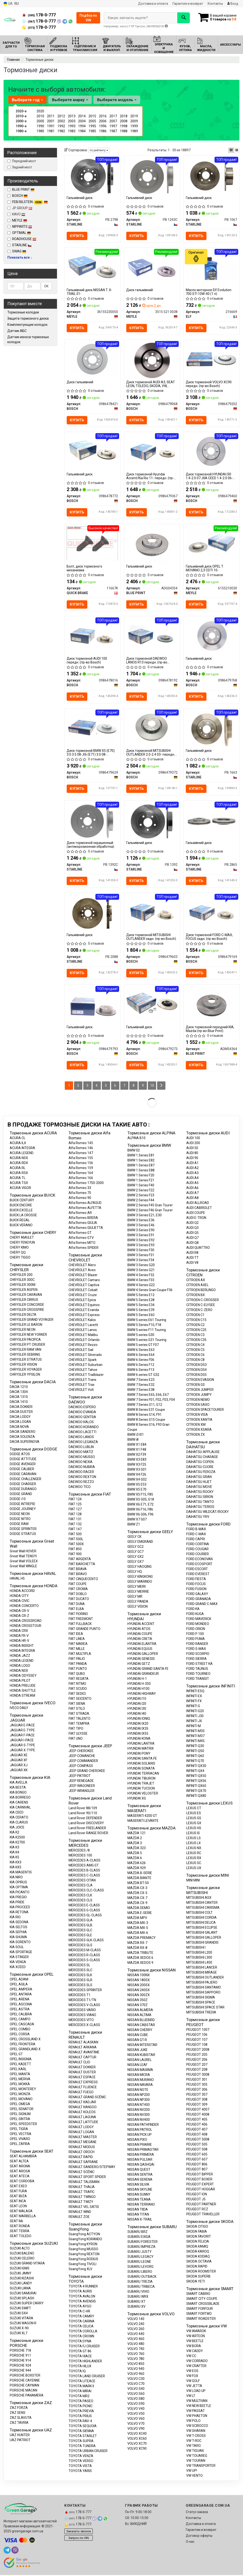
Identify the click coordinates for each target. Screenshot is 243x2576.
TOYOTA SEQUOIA (83, 2427)
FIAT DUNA (77, 1605)
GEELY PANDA (137, 1602)
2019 (134, 116)
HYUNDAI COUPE (139, 1635)
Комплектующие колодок (27, 325)
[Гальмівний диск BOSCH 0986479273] (152, 1005)
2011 (51, 116)
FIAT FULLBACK (80, 1625)
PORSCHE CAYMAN (24, 2386)
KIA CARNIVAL (20, 1808)
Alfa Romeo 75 (80, 1194)
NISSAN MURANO (140, 2081)
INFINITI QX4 (195, 1772)
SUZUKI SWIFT (20, 2309)
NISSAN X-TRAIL (139, 2220)
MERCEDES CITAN (82, 1881)
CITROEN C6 (195, 1356)
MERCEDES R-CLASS (84, 1956)
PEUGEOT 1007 (197, 2030)
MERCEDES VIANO (82, 2016)
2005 (92, 121)
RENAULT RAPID (81, 2158)
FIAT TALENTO (79, 1719)
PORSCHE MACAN (23, 2391)
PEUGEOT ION (196, 2195)
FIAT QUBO (77, 1674)
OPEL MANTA (20, 2075)
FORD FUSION (196, 1590)
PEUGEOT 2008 (197, 2050)
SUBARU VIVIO (138, 2292)
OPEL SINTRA (20, 2120)
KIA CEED (16, 1813)
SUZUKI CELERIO (22, 2259)
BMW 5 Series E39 (140, 1311)
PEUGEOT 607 (196, 2160)
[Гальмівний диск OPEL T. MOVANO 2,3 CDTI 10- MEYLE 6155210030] (211, 543)
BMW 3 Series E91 (140, 1236)
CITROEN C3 (195, 1336)
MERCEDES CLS (80, 1901)
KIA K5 (14, 1858)
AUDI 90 (192, 1159)
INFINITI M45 (195, 1742)
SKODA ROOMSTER (201, 2272)
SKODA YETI (195, 2282)
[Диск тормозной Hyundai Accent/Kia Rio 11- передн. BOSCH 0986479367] (152, 451)
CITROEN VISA (197, 1415)
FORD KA (193, 1610)
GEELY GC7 (135, 1552)
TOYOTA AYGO (80, 2307)
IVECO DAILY (19, 1709)
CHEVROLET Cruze (83, 1296)
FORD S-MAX (196, 1650)
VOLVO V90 (136, 2429)
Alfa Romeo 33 (80, 1189)
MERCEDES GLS (80, 1946)
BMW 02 (133, 1151)
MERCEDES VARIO (82, 2011)
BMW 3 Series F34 (140, 1261)
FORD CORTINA (197, 1545)
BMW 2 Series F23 (140, 1196)
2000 (40, 121)
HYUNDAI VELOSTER (142, 1794)
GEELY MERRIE (138, 1592)
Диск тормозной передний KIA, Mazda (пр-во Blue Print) (210, 1029)
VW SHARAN (195, 2432)
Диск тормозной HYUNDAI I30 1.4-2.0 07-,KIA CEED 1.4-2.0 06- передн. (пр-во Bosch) (209, 476)
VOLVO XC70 (137, 2444)
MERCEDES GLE (80, 1936)
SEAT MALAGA (21, 2212)
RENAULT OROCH (81, 2153)
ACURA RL (17, 1169)
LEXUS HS (193, 1829)
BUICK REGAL (20, 1221)
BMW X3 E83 (136, 1460)
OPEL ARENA (19, 2000)
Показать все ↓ (19, 257)
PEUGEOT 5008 (197, 2140)
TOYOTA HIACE (80, 2357)
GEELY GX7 (135, 1562)
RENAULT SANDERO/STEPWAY (92, 2168)
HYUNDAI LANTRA (140, 1744)
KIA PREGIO (18, 1898)
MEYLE (19, 220)
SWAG (19, 251)
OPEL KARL (18, 2070)
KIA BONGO (18, 1793)
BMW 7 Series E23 (140, 1381)
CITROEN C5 (195, 1351)
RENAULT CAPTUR (82, 2058)
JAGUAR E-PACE (22, 1726)
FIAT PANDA (78, 1665)
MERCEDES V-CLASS (84, 2006)
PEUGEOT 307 (196, 2095)
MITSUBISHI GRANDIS (202, 1943)
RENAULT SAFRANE (83, 2163)
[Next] (161, 1086)
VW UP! (191, 2471)
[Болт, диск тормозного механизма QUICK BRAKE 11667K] (92, 543)
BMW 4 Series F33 (140, 1281)
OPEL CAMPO (20, 2020)
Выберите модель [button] (116, 99)
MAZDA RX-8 (137, 1949)
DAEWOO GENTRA (82, 1418)
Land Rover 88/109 (83, 1809)
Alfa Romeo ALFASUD (85, 1204)
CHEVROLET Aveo (82, 1271)
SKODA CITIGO (197, 2227)
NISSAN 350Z (137, 2001)
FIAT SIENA (77, 1704)
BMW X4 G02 (137, 1480)
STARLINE (22, 245)
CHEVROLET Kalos (82, 1321)
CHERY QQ (18, 1253)
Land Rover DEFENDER (85, 1819)
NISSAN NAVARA (140, 2086)
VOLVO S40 (136, 2389)
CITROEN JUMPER (200, 1390)
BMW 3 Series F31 (140, 1256)
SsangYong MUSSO (83, 2250)
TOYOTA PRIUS (80, 2417)
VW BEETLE (195, 2342)
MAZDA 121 (136, 1834)
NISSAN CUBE (137, 2036)
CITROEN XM (196, 1425)
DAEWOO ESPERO (82, 1408)
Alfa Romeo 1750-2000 (86, 1184)
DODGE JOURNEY (23, 1510)
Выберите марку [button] (70, 99)
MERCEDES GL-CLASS (85, 1916)
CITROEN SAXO (198, 1405)
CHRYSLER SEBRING (25, 1355)
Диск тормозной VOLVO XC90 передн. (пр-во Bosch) (209, 384)
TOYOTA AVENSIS (82, 2302)
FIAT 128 (75, 1515)
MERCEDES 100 (80, 1856)
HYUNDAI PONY (138, 1754)
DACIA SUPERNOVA (24, 1442)
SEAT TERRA (19, 2232)
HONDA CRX (19, 1632)
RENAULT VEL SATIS (84, 2208)
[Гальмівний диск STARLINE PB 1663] (211, 729)
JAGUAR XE (19, 1756)
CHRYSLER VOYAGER (26, 1370)
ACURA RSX (19, 1174)
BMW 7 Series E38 (140, 1390)
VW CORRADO (197, 2362)
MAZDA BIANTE (139, 1879)
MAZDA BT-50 (138, 1884)
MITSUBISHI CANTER (202, 1903)
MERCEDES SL (79, 1966)
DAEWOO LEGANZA (83, 1443)
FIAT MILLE (77, 1650)
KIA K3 (14, 1848)
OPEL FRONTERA (22, 2045)
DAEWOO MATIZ (81, 1453)
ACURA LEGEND (21, 1154)
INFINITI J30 (195, 1717)
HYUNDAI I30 (136, 1709)
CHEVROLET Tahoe (83, 1371)
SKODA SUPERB (198, 2277)
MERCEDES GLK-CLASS (86, 1941)
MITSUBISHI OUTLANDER (205, 1978)
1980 (40, 131)
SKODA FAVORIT (198, 2237)
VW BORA (193, 2347)
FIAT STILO (77, 1709)
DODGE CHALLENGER (25, 1480)
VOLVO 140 (135, 2320)
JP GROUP (19, 208)
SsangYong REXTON (84, 2255)
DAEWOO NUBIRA (82, 1468)
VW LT (190, 2397)
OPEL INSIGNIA (21, 2060)
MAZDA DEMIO (138, 1909)
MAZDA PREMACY (141, 1939)
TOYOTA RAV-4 (80, 2422)
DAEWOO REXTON (82, 1478)
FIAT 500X (76, 1545)
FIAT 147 (75, 1530)
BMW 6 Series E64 (140, 1356)
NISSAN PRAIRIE (139, 2145)
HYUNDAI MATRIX (140, 1749)
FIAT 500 (75, 1535)
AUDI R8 (192, 1253)
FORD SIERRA (196, 1660)
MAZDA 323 (136, 1849)
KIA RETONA (19, 1913)
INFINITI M (193, 1727)
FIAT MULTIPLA (80, 1655)
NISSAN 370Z (137, 2006)
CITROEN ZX (195, 1435)
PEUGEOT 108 (196, 2045)
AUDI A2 (192, 1169)
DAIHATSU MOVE (199, 1488)
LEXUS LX (193, 1844)
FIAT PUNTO (78, 1670)
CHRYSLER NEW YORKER (28, 1335)
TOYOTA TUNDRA (82, 2447)
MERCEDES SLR (80, 1981)
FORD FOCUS (196, 1585)
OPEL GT (16, 2055)
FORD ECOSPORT (199, 1565)
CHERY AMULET (22, 1238)
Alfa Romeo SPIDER (83, 1248)
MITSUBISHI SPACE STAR (205, 2008)
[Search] (183, 17)
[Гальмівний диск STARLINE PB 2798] (92, 176)
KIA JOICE (17, 1828)
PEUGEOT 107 (196, 2040)
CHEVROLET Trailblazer (86, 1376)
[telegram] (7, 2551)
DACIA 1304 (19, 1393)
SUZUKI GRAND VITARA (27, 2264)
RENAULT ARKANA (83, 2048)
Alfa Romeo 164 (81, 1174)
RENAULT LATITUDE (83, 2123)
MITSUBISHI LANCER (201, 1968)
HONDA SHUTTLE (23, 1691)
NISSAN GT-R (137, 2041)
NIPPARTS (22, 226)
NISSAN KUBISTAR (141, 2056)
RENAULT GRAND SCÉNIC (87, 2098)
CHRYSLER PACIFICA (25, 1340)
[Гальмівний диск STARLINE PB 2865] (211, 822)
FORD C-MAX (196, 1535)
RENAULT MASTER (83, 2138)
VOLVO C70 (136, 2385)
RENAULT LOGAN (81, 2133)
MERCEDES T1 (79, 1996)
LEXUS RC (193, 1854)
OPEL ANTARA (21, 1995)
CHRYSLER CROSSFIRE (27, 1310)
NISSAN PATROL (139, 2130)
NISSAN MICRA (138, 2076)
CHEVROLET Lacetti (83, 1326)
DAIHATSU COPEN (200, 1463)
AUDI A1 (192, 1164)
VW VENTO (194, 2476)
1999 (134, 126)
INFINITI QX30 (196, 1767)
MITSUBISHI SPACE (200, 2003)
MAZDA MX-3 (137, 1924)
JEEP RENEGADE (81, 1782)
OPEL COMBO (20, 2030)
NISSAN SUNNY (138, 2195)
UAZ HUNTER (20, 2436)
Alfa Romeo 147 (81, 1154)
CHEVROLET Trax (81, 1385)
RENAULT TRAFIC (81, 2193)
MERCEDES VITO (81, 2021)
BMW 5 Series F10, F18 (144, 1326)
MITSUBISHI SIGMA (200, 1998)
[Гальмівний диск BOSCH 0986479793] (92, 1005)
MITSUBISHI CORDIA (201, 1918)
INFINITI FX (194, 1702)
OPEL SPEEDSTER (23, 2125)
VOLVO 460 (135, 2340)
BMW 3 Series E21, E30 (144, 1216)
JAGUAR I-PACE (22, 1741)
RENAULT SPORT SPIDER (87, 2178)
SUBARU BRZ (137, 2233)
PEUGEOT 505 (196, 2145)
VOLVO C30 (136, 2380)
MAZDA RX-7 (137, 1944)
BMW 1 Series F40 (140, 1186)
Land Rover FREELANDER (87, 1829)
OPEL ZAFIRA (20, 2145)
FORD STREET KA (199, 1665)
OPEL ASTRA (20, 2010)
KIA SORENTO (20, 1943)
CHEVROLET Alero (82, 1266)
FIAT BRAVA (78, 1570)
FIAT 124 (75, 1500)
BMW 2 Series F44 (140, 1201)
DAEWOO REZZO (81, 1483)
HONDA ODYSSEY (23, 1676)
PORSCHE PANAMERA (26, 2396)
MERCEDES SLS (80, 1986)
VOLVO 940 (135, 2370)
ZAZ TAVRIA (19, 2423)
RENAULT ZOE (79, 2218)
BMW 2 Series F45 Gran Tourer (150, 1206)
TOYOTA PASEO (81, 2402)
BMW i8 (133, 1440)
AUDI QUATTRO (198, 1248)
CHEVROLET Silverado (85, 1356)
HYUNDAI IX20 (137, 1724)
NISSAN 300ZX (138, 1996)
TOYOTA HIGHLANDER (85, 2362)
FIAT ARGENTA (80, 1560)
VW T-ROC (193, 2441)
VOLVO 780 (135, 2360)
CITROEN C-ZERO (199, 1311)
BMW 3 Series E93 (140, 1246)
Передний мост (21, 161)
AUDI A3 (192, 1174)
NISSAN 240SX (138, 1991)
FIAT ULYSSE (78, 1734)
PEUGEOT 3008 (197, 2075)
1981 (51, 131)
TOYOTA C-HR (79, 2312)
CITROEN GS (195, 1385)
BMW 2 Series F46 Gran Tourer (150, 1211)
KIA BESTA (18, 1788)
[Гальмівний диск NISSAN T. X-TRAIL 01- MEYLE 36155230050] (92, 267)
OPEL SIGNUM (20, 2115)
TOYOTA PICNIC (81, 2407)
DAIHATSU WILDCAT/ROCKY (207, 1513)
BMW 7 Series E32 (140, 1385)
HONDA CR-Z (19, 1617)
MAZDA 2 (134, 1839)
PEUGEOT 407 (196, 2130)
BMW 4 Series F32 (140, 1276)
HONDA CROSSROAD (26, 1622)
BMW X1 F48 (136, 1450)
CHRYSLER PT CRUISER (27, 1345)
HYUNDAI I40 (136, 1714)
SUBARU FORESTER (142, 2243)
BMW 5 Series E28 (140, 1301)
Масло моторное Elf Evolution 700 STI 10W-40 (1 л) (209, 291)
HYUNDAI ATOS (138, 1630)
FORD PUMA (195, 1640)
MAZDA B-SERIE (139, 1874)
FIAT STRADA (79, 1714)
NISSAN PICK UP (139, 2135)
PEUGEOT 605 (196, 2155)
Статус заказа (197, 2513)
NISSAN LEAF (137, 2066)
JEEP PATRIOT (80, 1777)
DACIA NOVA (19, 1428)
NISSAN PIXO (137, 2140)
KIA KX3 (15, 1863)
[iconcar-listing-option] (236, 150)
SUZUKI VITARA (21, 2319)
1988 (123, 131)
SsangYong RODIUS (83, 2260)
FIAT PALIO (77, 1660)
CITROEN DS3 (196, 1366)
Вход (232, 3)
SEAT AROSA (20, 2172)
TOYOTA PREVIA (81, 2412)
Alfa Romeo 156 (81, 1164)
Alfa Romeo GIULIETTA (86, 1229)
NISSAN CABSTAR (141, 2026)
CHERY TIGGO (20, 1258)
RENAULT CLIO (79, 2063)
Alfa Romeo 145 (81, 1144)
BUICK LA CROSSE (23, 1216)
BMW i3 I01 (135, 1435)
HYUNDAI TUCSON (141, 1789)
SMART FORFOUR (199, 2309)
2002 (61, 121)
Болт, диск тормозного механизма (85, 568)
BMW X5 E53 (136, 1485)
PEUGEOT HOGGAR (200, 2190)
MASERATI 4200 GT (142, 1816)
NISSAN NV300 (138, 2115)
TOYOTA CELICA (81, 2327)
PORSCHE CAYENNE (25, 2381)
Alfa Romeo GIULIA (83, 1224)
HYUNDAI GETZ (138, 1665)
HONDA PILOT (20, 1681)
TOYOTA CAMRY (81, 2317)
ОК (46, 286)
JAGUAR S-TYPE (22, 1746)
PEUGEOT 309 (196, 2105)
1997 (113, 126)
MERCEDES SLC (80, 1971)
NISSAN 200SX (138, 1986)
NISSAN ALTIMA (139, 2016)
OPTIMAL (21, 233)
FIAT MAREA (78, 1645)
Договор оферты (199, 2536)
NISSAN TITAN (138, 2215)
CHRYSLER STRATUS (26, 1360)
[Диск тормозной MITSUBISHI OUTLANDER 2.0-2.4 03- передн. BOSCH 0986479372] (152, 728)
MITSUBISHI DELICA (201, 1923)
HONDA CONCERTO (24, 1607)
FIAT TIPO (76, 1729)
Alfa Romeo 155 (81, 1159)
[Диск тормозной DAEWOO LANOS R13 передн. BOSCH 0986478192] (152, 636)
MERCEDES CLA (81, 1886)
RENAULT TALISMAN (84, 2183)
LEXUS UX (193, 1869)
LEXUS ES (193, 1814)
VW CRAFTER (196, 2367)
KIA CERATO (19, 1818)
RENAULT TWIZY (81, 2203)
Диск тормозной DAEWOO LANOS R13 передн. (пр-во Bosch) (147, 660)
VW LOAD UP (196, 2392)
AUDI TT (192, 1258)
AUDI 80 (192, 1154)
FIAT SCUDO (78, 1689)
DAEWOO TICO (80, 1488)
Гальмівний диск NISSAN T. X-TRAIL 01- (89, 291)
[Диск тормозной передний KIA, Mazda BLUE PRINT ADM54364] (211, 1006)
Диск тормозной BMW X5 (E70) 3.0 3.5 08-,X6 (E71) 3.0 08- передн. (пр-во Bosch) (91, 753)
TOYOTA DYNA (80, 2342)
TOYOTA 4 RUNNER (83, 2287)
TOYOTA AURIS (80, 2292)
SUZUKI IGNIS (19, 2269)
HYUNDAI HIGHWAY (141, 1694)
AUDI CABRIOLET (199, 1209)
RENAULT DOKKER (82, 2068)
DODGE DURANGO (23, 1490)
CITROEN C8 (195, 1361)
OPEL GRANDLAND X (25, 2050)
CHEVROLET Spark (83, 1361)
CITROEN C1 (195, 1316)
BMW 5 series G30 (140, 1336)
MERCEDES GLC (80, 1931)
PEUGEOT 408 (196, 2135)
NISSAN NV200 (138, 2110)
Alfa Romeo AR (80, 1214)
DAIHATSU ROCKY (200, 1493)
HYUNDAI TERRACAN (143, 1774)
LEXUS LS (193, 1839)
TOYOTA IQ (77, 2372)
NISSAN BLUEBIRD (141, 2021)
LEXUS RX (193, 1859)
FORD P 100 (195, 1635)
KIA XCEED (18, 1968)
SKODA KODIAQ (198, 2257)
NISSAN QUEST (138, 2170)
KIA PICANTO (19, 1893)
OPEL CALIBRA (21, 2015)
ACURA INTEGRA (22, 1149)
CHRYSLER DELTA (23, 1315)
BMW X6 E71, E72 (140, 1505)
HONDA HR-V (19, 1641)
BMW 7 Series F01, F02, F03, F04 (151, 1400)
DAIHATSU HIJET (199, 1483)
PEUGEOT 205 (196, 2055)
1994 (82, 126)
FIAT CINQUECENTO (83, 1580)
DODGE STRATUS (23, 1535)
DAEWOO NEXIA (81, 1463)
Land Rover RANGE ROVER (88, 1834)
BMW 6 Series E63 (140, 1351)
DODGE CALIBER (22, 1470)
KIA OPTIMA (19, 1888)
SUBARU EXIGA (138, 2238)
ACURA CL (17, 1139)
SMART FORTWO (199, 2314)
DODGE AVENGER (23, 1465)
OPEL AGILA (19, 1985)
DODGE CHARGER (23, 1485)
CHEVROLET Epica (82, 1301)
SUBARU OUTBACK (141, 2277)
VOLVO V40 (136, 2409)
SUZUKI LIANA (20, 2289)
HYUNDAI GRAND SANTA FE (147, 1670)
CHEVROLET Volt (81, 1390)
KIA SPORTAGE (21, 1953)
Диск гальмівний (139, 290)
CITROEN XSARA (199, 1430)
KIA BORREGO (20, 1798)
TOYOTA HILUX (80, 2367)
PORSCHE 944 (20, 2371)
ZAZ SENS (17, 2413)
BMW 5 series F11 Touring (146, 1331)
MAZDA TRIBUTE (140, 1954)
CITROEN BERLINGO (201, 1291)
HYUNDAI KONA (138, 1739)
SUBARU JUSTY (139, 2252)
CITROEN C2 (195, 1326)
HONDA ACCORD (22, 1592)
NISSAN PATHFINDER (143, 2125)
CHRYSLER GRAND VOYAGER (31, 1320)
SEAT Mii (16, 2222)
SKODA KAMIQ (197, 2247)
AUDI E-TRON (196, 1219)
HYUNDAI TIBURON (141, 1779)
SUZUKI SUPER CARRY (27, 2304)
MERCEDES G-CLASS (84, 1911)
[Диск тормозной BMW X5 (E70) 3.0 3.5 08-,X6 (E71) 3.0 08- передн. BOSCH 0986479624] (92, 728)
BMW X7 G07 (137, 1520)
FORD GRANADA (198, 1600)
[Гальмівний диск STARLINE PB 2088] (92, 914)
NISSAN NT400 (138, 2105)
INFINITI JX (194, 1722)
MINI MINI (193, 1881)
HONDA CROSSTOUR (25, 1627)
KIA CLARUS (19, 1823)
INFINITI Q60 (195, 1757)
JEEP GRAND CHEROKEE (87, 1772)
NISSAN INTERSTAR (142, 2046)
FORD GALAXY (197, 1595)
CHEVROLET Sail (81, 1351)
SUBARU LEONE (139, 2262)
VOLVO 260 (135, 2330)
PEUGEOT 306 (196, 2090)
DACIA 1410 (19, 1403)
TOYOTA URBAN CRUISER (88, 2452)
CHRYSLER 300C (22, 1281)
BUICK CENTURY (22, 1201)
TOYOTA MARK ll (81, 2387)
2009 (134, 121)
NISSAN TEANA (139, 2200)
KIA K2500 (17, 1838)
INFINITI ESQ (195, 1692)
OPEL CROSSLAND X (25, 2040)
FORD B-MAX (196, 1530)
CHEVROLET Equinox (84, 1306)
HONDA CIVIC (19, 1602)
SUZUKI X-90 (19, 2329)
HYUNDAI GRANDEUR (143, 1674)
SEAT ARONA (20, 2167)
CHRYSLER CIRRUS (24, 1300)
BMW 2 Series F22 (140, 1191)
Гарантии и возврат (201, 2531)
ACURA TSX (19, 1184)
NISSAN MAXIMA (140, 2071)
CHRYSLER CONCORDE (27, 1305)
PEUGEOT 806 (196, 2165)
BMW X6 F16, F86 (140, 1510)
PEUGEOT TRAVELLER (203, 2215)
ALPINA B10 (136, 1139)
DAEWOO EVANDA (82, 1413)
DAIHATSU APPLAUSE (203, 1453)
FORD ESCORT (197, 1570)
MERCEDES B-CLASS (84, 1871)
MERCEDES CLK (80, 1896)
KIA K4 (14, 1853)
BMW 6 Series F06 (140, 1361)
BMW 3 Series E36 (140, 1221)
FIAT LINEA (77, 1640)
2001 (51, 121)
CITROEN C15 (196, 1321)
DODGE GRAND (21, 1495)
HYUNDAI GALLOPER (142, 1655)
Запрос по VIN (78, 2539)
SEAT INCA (18, 2202)
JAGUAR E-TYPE (22, 1731)
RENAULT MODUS (82, 2148)
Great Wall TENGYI (23, 1557)
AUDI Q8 (192, 1243)
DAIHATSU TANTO (200, 1503)
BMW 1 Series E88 (140, 1171)
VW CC (191, 2357)
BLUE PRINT (23, 189)
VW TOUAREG (196, 2456)
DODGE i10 (18, 1500)
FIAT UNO (76, 1739)
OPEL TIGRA (19, 2130)
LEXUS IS (193, 1834)
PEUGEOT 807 (196, 2170)
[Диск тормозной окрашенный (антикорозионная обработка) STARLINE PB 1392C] (92, 822)
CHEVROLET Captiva (84, 1286)
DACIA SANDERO (22, 1433)
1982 (61, 131)
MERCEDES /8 (79, 1851)
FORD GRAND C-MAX (202, 1605)
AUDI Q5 (192, 1234)
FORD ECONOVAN (199, 1560)
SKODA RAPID (196, 2267)
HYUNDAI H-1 (137, 1679)
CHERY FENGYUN (22, 1243)
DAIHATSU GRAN (199, 1478)
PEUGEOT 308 (196, 2100)
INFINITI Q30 (195, 1747)
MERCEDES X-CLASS (84, 2026)
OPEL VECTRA (20, 2135)
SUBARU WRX (137, 2297)
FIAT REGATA (79, 1679)
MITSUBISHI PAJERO (201, 1983)
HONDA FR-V (19, 1636)
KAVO (16, 214)
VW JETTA (194, 2387)
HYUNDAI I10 (136, 1699)
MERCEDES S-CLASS (84, 1961)
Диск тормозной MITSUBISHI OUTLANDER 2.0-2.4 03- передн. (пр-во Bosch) (150, 753)
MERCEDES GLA (81, 1921)
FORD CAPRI (195, 1540)
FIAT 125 (75, 1505)
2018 (123, 116)
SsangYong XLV (80, 2270)
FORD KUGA (195, 1615)
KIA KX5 (15, 1868)
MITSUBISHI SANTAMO (203, 1988)
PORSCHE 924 (20, 2366)
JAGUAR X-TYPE (22, 1751)
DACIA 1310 (19, 1398)
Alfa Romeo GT (80, 1234)
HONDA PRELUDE (23, 1686)
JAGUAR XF (18, 1761)
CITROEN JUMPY (199, 1395)
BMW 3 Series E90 (140, 1231)
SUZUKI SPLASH (22, 2299)
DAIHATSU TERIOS (200, 1508)
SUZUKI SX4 (19, 2314)
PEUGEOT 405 (196, 2120)
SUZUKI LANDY (21, 2284)
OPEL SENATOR (21, 2110)
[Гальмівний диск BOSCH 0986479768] (211, 636)
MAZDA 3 (134, 1844)
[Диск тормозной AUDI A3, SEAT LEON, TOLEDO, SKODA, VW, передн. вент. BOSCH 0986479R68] (152, 360)
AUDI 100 (193, 1139)
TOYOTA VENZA (81, 2457)
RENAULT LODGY (81, 2128)
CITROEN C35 (196, 1341)
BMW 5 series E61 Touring (146, 1321)
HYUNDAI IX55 (137, 1734)
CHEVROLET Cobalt (83, 1291)
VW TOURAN (195, 2461)
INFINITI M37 (195, 1737)
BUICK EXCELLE (21, 1211)
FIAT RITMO (77, 1684)
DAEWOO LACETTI (82, 1433)
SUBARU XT (136, 2302)
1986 (103, 131)
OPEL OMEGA (20, 2105)
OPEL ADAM (19, 1980)
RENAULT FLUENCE (83, 2088)
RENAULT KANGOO (83, 2108)
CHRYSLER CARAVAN (26, 1295)
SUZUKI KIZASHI (22, 2279)
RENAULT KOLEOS (82, 2113)
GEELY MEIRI (136, 1587)
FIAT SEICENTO (80, 1699)
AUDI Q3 (192, 1229)
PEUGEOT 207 (196, 2065)
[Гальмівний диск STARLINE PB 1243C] (151, 176)
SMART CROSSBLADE (203, 2304)
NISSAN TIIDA (137, 2210)
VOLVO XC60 (137, 2439)
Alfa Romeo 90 (80, 1199)
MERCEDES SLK (80, 1976)
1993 (71, 126)
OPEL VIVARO (20, 2140)
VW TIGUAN (195, 2451)
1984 (82, 131)
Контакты (215, 3)
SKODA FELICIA (197, 2242)
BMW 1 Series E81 (140, 1156)
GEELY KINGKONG (140, 1577)
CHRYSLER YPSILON (25, 1375)
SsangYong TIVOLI (82, 2265)
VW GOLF (193, 2382)
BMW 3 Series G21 (141, 1271)
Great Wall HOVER (23, 1552)
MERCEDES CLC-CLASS (86, 1891)
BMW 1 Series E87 (140, 1166)
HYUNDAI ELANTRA (141, 1645)
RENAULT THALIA (82, 2188)
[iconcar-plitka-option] (231, 150)
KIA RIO (15, 1918)
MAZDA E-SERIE (139, 1914)
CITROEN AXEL (197, 1286)
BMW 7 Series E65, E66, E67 (148, 1395)
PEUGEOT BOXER (199, 2180)
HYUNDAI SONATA (141, 1769)
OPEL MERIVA (20, 2080)
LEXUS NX (193, 1849)
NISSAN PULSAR (139, 2160)
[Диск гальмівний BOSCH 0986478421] (92, 359)
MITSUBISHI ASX (198, 1898)
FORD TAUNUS (197, 1670)
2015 (92, 116)
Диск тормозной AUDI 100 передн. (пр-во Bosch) (87, 660)
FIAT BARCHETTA (82, 1565)
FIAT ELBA (76, 1610)
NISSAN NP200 (138, 2096)
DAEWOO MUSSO (82, 1458)
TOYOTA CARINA (81, 2322)
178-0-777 (39, 15)
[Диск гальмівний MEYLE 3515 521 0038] (152, 266)
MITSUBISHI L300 (199, 1958)
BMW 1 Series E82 (140, 1161)
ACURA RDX (19, 1164)
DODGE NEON (20, 1515)
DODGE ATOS (20, 1455)
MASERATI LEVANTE (143, 1821)
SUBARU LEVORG (140, 2267)
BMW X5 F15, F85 (140, 1495)
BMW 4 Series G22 (141, 1286)
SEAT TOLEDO (20, 2237)
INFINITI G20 (195, 1712)
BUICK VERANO (21, 1226)
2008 (123, 121)
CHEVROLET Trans (82, 1381)
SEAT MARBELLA (23, 2217)
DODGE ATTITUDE (23, 1460)
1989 (134, 131)
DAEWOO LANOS (81, 1438)
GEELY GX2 (135, 1557)
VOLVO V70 (136, 2424)
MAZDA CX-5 (137, 1894)
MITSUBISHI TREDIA (201, 2013)
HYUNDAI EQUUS (139, 1650)
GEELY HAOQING (139, 1567)
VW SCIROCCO (197, 2427)
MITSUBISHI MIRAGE (201, 1973)
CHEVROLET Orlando (84, 1341)
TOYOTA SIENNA (81, 2432)
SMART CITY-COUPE (201, 2299)
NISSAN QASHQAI (140, 2165)
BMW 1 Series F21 (140, 1181)
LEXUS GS (193, 1819)
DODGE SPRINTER (23, 1530)
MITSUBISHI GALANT (202, 1933)
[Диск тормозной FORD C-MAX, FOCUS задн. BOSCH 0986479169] (211, 912)
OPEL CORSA (20, 2035)
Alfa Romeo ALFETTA (85, 1209)
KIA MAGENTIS (21, 1873)
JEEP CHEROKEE (81, 1752)
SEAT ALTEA (19, 2162)
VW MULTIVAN (196, 2402)
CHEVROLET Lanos (83, 1331)
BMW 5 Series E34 (140, 1306)
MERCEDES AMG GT (84, 1866)
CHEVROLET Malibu (83, 1336)
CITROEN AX (195, 1281)
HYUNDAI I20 (136, 1704)
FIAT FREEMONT (81, 1620)
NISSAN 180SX (138, 1981)
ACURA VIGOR (20, 1189)
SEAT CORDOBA (22, 2182)
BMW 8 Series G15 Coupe (146, 1420)
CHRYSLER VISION (23, 1365)
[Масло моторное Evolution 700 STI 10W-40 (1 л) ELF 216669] (211, 266)
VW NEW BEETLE (198, 2407)
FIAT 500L (76, 1540)
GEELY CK (134, 1537)
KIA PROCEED (20, 1908)
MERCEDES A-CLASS (84, 1861)
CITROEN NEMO (198, 1400)
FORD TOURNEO (198, 1674)
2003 (71, 121)
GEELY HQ (134, 1572)
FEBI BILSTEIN (30, 202)
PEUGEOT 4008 (197, 2115)
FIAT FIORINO (78, 1615)
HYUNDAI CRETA (139, 1640)
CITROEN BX (195, 1296)
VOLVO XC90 (137, 2449)
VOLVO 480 (135, 2345)
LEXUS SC (193, 1864)
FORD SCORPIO (197, 1655)
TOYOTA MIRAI (80, 2392)
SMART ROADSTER (201, 2319)
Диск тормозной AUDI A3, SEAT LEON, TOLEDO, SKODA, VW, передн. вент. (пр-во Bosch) (150, 384)
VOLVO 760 (135, 2355)
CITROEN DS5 (196, 1376)
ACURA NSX (19, 1159)
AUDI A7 (192, 1194)
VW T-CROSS (196, 2437)
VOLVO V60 (136, 2419)
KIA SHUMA (18, 1938)
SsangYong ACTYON (84, 2235)
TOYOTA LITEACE (82, 2382)
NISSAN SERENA (139, 2180)
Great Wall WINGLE (23, 1567)
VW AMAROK (196, 2332)
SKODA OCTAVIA (199, 2262)
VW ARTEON (195, 2337)
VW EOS (192, 2372)
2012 (61, 116)
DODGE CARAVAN (23, 1475)
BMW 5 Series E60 (140, 1316)
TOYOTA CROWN (81, 2337)
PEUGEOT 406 (196, 2125)
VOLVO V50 (136, 2414)
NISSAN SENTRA (140, 2175)
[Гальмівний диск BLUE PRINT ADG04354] (152, 545)
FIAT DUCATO (79, 1600)
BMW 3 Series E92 (140, 1241)
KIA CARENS (19, 1803)
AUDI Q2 (192, 1224)
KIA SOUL (17, 1948)
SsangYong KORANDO (85, 2240)
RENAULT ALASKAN (83, 2043)
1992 (61, 126)
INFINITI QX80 (196, 1797)
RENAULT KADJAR (82, 2103)
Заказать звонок (78, 2532)
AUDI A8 (192, 1199)
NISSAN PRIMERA (140, 2155)
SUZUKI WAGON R (23, 2324)
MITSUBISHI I (196, 1948)
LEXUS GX (193, 1824)
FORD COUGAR (197, 1550)
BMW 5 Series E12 (140, 1296)
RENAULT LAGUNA (82, 2118)
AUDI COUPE (195, 1214)
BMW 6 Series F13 (140, 1371)
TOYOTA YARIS (80, 2472)
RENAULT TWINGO (82, 2198)
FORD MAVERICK (198, 1620)
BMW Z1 (133, 1525)
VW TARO (193, 2446)
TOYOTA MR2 (79, 2397)
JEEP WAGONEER (82, 1787)
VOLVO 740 (135, 2350)
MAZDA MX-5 (137, 1929)
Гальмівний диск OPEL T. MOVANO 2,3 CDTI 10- (205, 568)
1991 (51, 126)
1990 (40, 126)
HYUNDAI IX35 (137, 1729)
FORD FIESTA (196, 1580)
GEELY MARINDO (139, 1582)
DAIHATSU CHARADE (202, 1458)
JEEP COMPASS (81, 1767)
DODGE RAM (19, 1525)
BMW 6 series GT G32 (143, 1376)
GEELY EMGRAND (140, 1542)
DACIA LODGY (20, 1418)
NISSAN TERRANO (141, 2205)
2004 (82, 121)
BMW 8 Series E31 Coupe (146, 1410)
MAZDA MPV (137, 1919)
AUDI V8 (192, 1263)
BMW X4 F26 (136, 1475)
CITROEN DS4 (196, 1371)
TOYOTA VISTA (80, 2467)
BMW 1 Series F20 (140, 1176)
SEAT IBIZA (18, 2197)
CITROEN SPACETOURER (205, 1410)
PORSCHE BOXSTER (25, 2376)
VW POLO (193, 2422)
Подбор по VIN (88, 18)
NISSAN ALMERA (140, 2011)
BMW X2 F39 (136, 1455)
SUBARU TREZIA (140, 2282)
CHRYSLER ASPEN (23, 1291)
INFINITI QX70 (196, 1792)
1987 (113, 131)
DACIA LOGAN (20, 1423)
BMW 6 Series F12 (140, 1366)
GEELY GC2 (135, 1547)
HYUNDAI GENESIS (141, 1660)
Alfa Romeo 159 (81, 1169)
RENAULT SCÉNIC (81, 2173)
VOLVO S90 (136, 2404)
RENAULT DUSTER (82, 2073)
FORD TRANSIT (197, 1679)
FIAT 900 (75, 1555)
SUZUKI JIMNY (20, 2274)
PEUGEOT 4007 (197, 2110)
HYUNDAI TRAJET (140, 1784)
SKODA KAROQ (197, 2252)
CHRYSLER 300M (22, 1286)
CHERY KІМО (19, 1248)
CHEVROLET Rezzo (83, 1346)
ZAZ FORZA (19, 2408)
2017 (113, 116)
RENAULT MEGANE (83, 2143)
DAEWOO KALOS (81, 1423)
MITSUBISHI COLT (199, 1913)
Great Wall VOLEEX (24, 1562)
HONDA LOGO (20, 1666)
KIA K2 (14, 1833)
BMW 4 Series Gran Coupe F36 (150, 1291)
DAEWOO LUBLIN (81, 1448)
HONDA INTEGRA (22, 1651)
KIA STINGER (19, 1958)
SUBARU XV (136, 2307)
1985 (92, 131)
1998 (123, 126)
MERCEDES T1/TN (82, 2001)
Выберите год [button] (27, 99)
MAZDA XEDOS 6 (140, 1958)
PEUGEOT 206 (196, 2060)
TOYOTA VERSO (81, 2462)
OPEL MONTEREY (23, 2090)
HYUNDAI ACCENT (140, 1625)
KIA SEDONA (19, 1923)
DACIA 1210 (19, 1388)
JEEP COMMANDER (83, 1762)
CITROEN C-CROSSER (202, 1301)
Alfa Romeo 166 (81, 1179)
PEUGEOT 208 (196, 2070)
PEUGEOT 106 (196, 2035)
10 (152, 1086)
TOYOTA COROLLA (83, 2332)
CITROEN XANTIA (199, 1420)
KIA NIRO (16, 1878)
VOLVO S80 (136, 2399)
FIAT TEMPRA (79, 1724)
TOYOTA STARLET (83, 2437)
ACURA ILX (18, 1144)
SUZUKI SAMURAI (23, 2294)
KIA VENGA (18, 1963)
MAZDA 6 (134, 1859)
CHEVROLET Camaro (84, 1281)
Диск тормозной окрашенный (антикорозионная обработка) (90, 845)
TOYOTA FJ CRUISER (84, 2347)
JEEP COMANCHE (82, 1757)
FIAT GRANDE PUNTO (84, 1630)
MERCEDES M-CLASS (85, 1951)
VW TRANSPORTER (200, 2466)
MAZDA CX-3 (137, 1889)
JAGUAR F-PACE (22, 1736)
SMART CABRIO (198, 2295)
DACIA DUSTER (21, 1413)
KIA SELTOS (18, 1928)
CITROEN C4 (195, 1346)
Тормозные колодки (23, 312)
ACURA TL (17, 1179)
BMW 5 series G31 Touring (146, 1341)
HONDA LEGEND (21, 1661)
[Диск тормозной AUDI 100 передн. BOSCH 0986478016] (92, 636)
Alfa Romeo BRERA (83, 1219)
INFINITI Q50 (195, 1752)
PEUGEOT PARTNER (201, 2205)
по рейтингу (99, 150)
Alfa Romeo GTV (81, 1239)
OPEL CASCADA (22, 2025)
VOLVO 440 (135, 2335)
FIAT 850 (75, 1550)
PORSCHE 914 (20, 2361)
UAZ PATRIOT (20, 2441)
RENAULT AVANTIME (84, 2053)
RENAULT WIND (80, 2213)
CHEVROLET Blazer (83, 1276)
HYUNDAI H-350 (139, 1684)
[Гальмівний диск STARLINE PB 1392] (151, 822)
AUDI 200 (193, 1144)
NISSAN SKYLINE (139, 2190)
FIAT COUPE (78, 1585)
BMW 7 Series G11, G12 (144, 1405)
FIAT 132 (75, 1525)
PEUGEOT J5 (196, 2200)
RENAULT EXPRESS (83, 2083)
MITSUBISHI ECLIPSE (201, 1928)
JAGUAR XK (19, 1771)
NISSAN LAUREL (139, 2061)
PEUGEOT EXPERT (200, 2185)
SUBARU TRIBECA (141, 2287)
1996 (103, 126)
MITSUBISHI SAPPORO (203, 1993)
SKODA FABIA (196, 2232)
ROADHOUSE (24, 239)
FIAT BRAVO (78, 1575)
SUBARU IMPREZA (141, 2247)
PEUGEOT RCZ (197, 2210)
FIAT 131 (75, 1520)
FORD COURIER (197, 1555)
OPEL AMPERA (21, 1990)
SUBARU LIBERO (139, 2272)
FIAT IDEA (76, 1635)
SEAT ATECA (19, 2177)
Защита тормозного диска (28, 318)
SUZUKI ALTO (20, 2249)
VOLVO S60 (136, 2394)
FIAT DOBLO (78, 1595)
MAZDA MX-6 (137, 1934)
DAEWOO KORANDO (84, 1428)
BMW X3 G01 (137, 1470)
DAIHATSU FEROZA (200, 1473)
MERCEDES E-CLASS (84, 1906)
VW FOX (192, 2377)
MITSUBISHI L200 (199, 1953)
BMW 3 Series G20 (141, 1266)
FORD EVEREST (198, 1575)
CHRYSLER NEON (22, 1330)
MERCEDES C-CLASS (84, 1876)
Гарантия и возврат (188, 3)
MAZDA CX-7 (137, 1899)
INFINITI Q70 (195, 1762)
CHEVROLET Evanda (84, 1311)
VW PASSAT (195, 2412)
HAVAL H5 (17, 1579)
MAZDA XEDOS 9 (140, 1963)
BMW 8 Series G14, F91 (144, 1415)
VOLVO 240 (135, 2325)
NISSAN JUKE (137, 2051)
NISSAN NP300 (138, 2100)
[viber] (15, 2551)
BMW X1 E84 (136, 1445)
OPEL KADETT (20, 2065)
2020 (40, 111)
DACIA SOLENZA (22, 1438)
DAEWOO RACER (81, 1473)
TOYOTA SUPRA (81, 2442)
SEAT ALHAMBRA (23, 2157)
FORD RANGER (197, 1645)
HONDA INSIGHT (22, 1646)
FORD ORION (195, 1630)
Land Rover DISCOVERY (86, 1824)
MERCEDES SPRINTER (85, 1991)
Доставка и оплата (153, 3)
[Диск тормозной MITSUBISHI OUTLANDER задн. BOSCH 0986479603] (152, 912)
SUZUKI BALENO (22, 2254)
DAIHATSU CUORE (200, 1468)
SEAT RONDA (20, 2227)
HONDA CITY (19, 1597)
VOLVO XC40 (137, 2434)
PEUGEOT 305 (196, 2085)
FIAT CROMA (78, 1590)
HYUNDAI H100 (138, 1689)
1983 (71, 131)
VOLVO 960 (135, 2375)
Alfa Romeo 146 (81, 1149)
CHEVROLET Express (84, 1316)
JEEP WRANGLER (81, 1792)
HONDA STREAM (22, 1696)
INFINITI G (193, 1707)
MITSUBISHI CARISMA (203, 1908)
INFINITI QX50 (196, 1777)
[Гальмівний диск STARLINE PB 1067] (211, 176)
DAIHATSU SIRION (199, 1498)
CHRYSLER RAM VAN (25, 1350)
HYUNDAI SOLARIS (141, 1764)
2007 (113, 121)
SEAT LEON (18, 2207)
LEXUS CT (193, 1809)
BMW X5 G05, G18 (140, 1500)
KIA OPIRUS (18, 1883)
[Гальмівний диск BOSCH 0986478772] (92, 451)
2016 (103, 116)
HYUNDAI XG (136, 1799)
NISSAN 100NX (138, 1976)
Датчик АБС (17, 331)
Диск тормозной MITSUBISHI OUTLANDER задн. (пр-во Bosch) (151, 937)
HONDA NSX (19, 1671)
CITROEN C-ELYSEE (200, 1306)
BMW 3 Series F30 (140, 1251)
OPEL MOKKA (20, 2085)
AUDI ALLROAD (197, 1204)
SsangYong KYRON (83, 2245)
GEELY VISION (137, 1607)
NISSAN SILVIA (138, 2185)
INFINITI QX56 (196, 1782)
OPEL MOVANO (21, 2100)
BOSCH (20, 196)
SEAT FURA (18, 2192)
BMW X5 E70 (136, 1490)
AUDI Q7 (192, 1239)
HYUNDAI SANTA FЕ (142, 1759)
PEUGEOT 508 (196, 2150)
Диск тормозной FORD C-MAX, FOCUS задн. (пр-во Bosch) (209, 937)
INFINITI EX (194, 1697)
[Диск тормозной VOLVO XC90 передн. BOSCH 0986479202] (211, 359)
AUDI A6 (192, 1189)
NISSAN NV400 (138, 2120)
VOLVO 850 (135, 2365)
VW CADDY (194, 2352)
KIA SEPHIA (18, 1933)
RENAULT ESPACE (82, 2078)
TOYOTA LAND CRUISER (87, 2377)
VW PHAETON (196, 2417)
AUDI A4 (192, 1179)
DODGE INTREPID (22, 1505)
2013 (71, 116)
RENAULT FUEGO (81, 2093)
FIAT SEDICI (77, 1694)
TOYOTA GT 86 (80, 2352)
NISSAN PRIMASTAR (143, 2150)
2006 (103, 121)
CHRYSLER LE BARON (26, 1325)
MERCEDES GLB (80, 1926)
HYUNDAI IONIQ (138, 1719)
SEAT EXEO (18, 2187)
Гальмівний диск (80, 198)
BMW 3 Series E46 (140, 1226)
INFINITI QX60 (196, 1787)
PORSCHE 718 (20, 2351)
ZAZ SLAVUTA (21, 2418)
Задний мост (19, 167)
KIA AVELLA (18, 1783)
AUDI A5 (192, 1184)
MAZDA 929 (136, 1869)
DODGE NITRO (20, 1520)
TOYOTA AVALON (82, 2297)
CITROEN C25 (196, 1331)
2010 (40, 116)
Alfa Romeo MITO (82, 1243)
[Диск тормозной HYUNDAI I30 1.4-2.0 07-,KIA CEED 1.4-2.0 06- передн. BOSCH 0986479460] (211, 451)
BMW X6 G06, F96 (140, 1515)
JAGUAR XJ (19, 1766)
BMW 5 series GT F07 (143, 1346)
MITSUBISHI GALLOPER (203, 1938)
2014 (82, 116)
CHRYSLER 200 (21, 1276)
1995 (92, 126)
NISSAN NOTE (137, 2091)
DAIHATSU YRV (197, 1518)
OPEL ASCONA (21, 2005)
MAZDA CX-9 (137, 1904)
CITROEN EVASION (200, 1381)
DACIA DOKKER (21, 1408)
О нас (190, 2542)
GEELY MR (134, 1597)
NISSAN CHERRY (139, 2031)
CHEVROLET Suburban (86, 1366)
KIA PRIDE (17, 1903)
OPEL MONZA (20, 2095)
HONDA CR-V (19, 1612)
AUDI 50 (192, 1149)
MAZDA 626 (136, 1864)
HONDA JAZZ (20, 1656)
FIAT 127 (75, 1510)
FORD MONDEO (197, 1625)
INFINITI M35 (195, 1732)
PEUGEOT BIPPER (199, 2175)
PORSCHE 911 (20, 2356)
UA (8, 4)
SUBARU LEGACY (140, 2257)
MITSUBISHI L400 (199, 1963)
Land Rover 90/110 (83, 1814)
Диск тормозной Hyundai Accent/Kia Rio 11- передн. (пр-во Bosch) (150, 476)
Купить (77, 236)
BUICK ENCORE (21, 1206)
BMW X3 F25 (136, 1465)
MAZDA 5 (134, 1854)
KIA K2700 (17, 1843)
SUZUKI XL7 (18, 2334)
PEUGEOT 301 (196, 2080)
